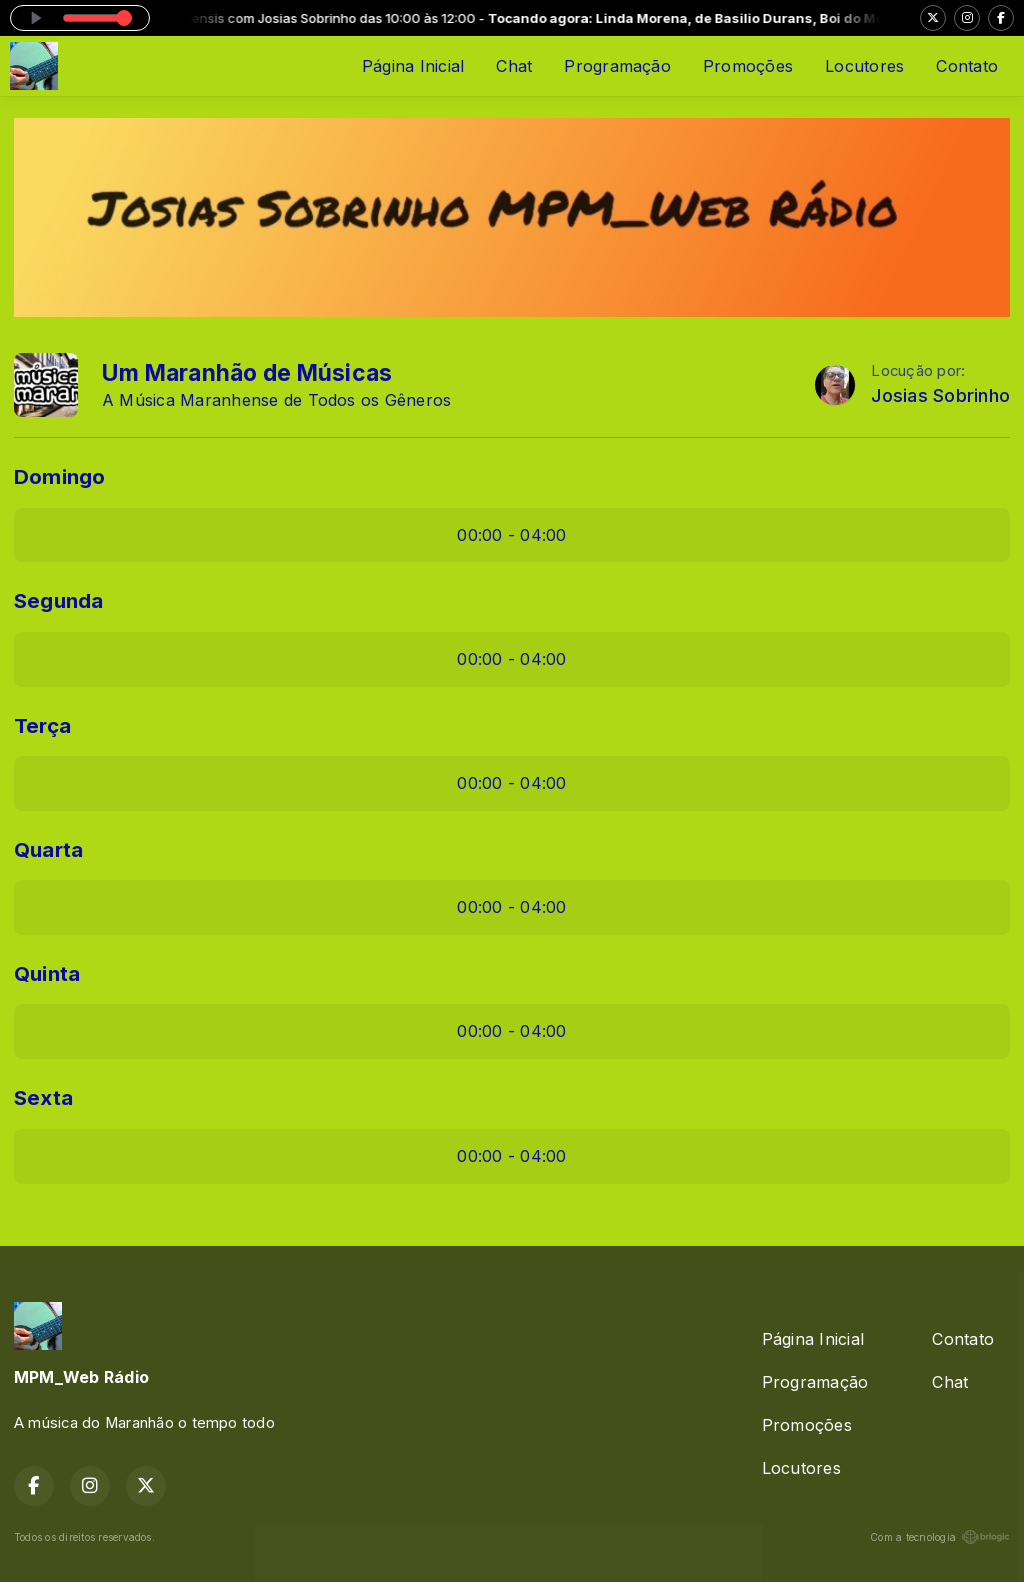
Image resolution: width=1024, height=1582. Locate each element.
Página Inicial (413, 66)
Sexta (43, 1097)
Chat (514, 66)
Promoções (748, 66)
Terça (42, 725)
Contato (967, 66)
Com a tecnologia (940, 1537)
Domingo (60, 476)
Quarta (48, 849)
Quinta (47, 973)
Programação (617, 66)
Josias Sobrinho (940, 395)
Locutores (864, 66)
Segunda (59, 600)
